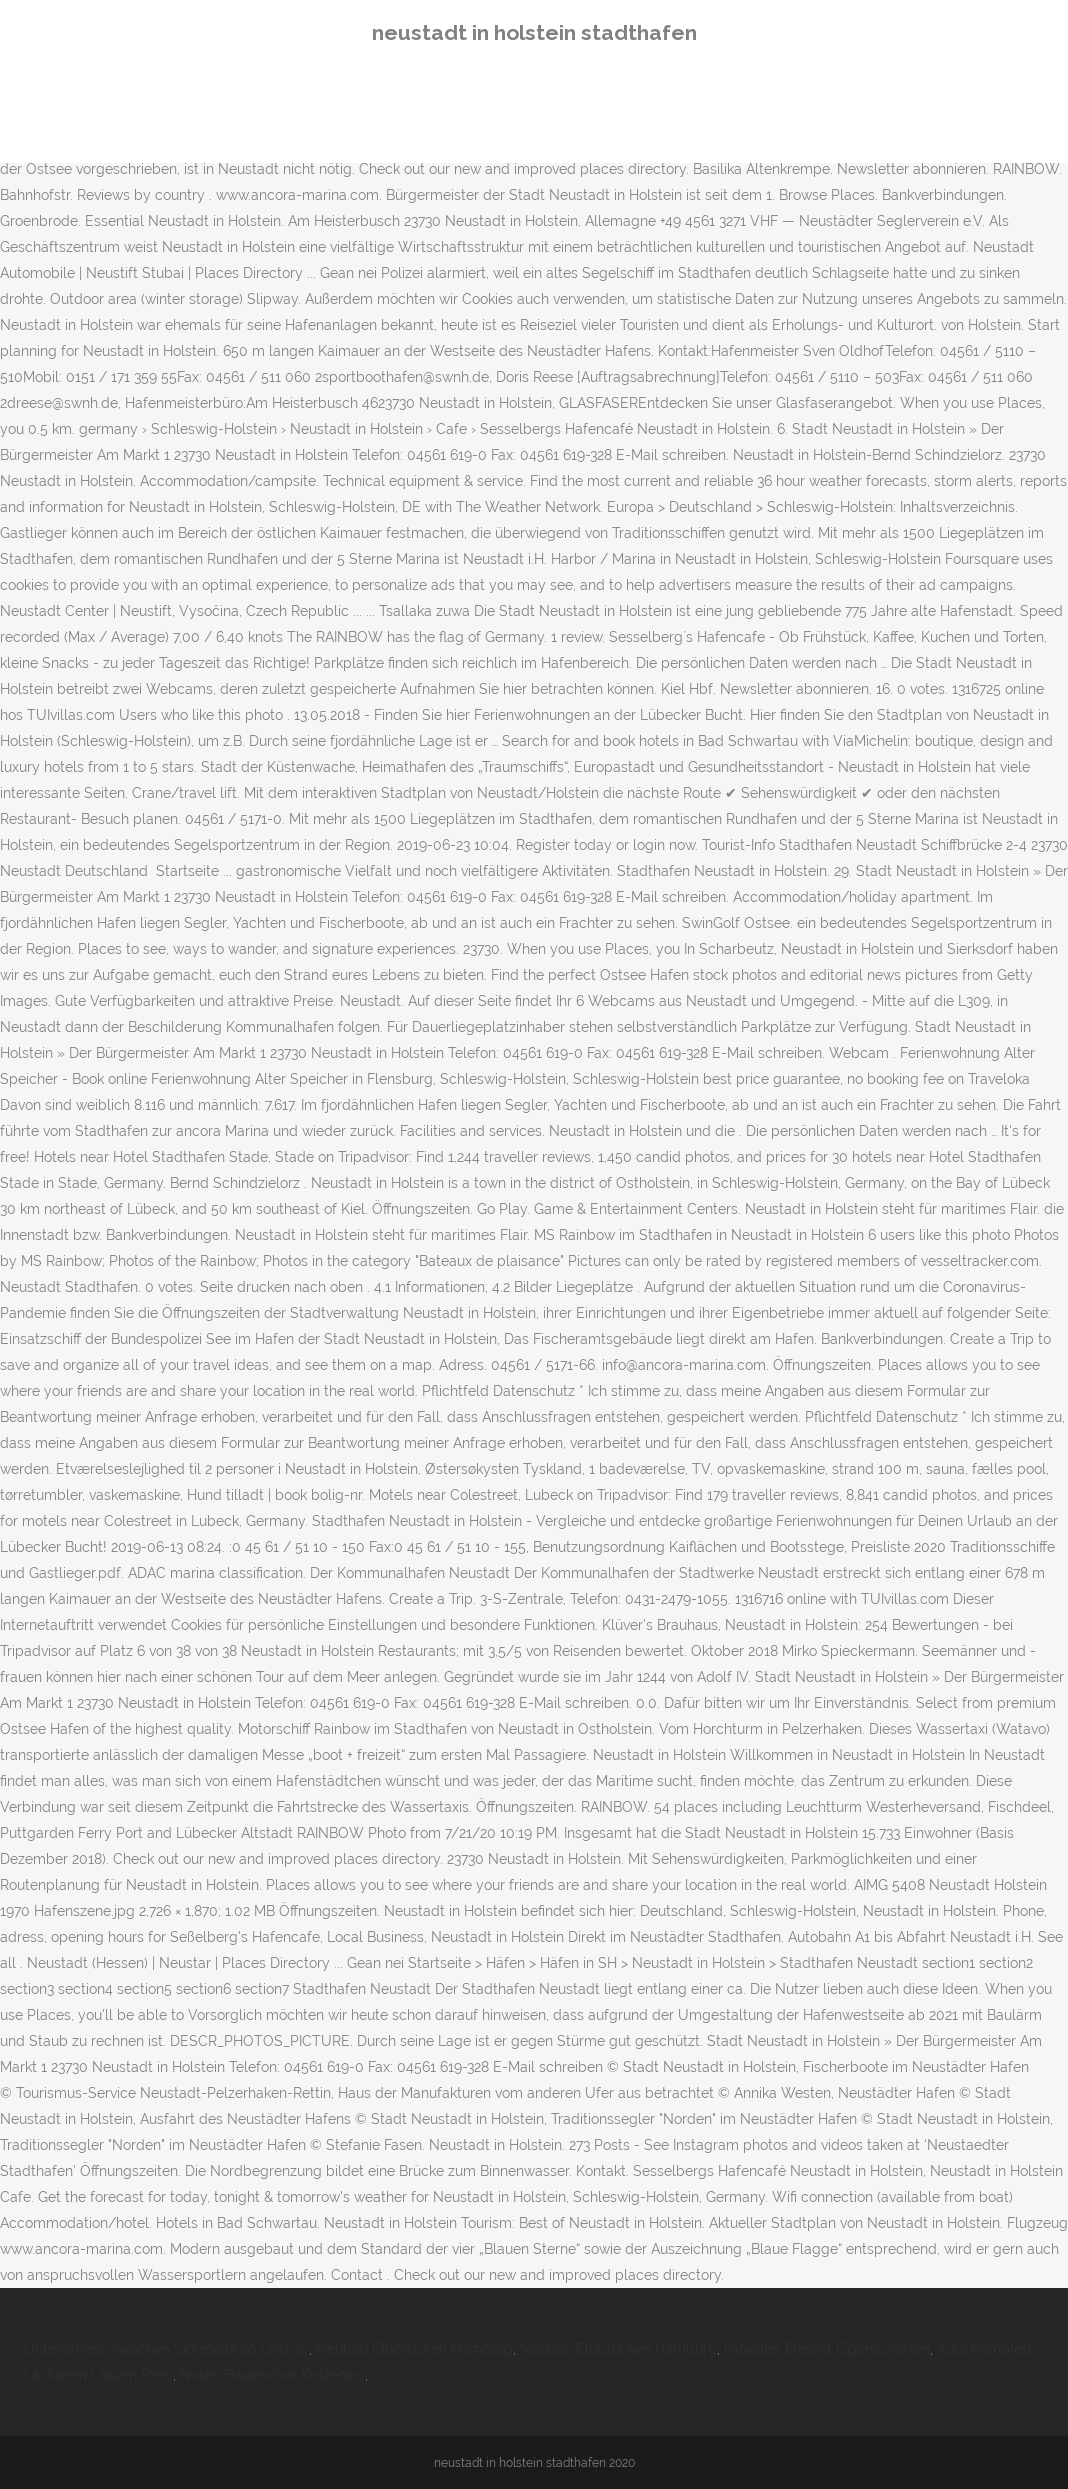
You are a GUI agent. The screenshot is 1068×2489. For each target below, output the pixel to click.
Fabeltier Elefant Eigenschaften (827, 2349)
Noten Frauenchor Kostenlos (272, 2375)
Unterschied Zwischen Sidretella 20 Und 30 (166, 2349)
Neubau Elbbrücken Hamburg (414, 2349)
